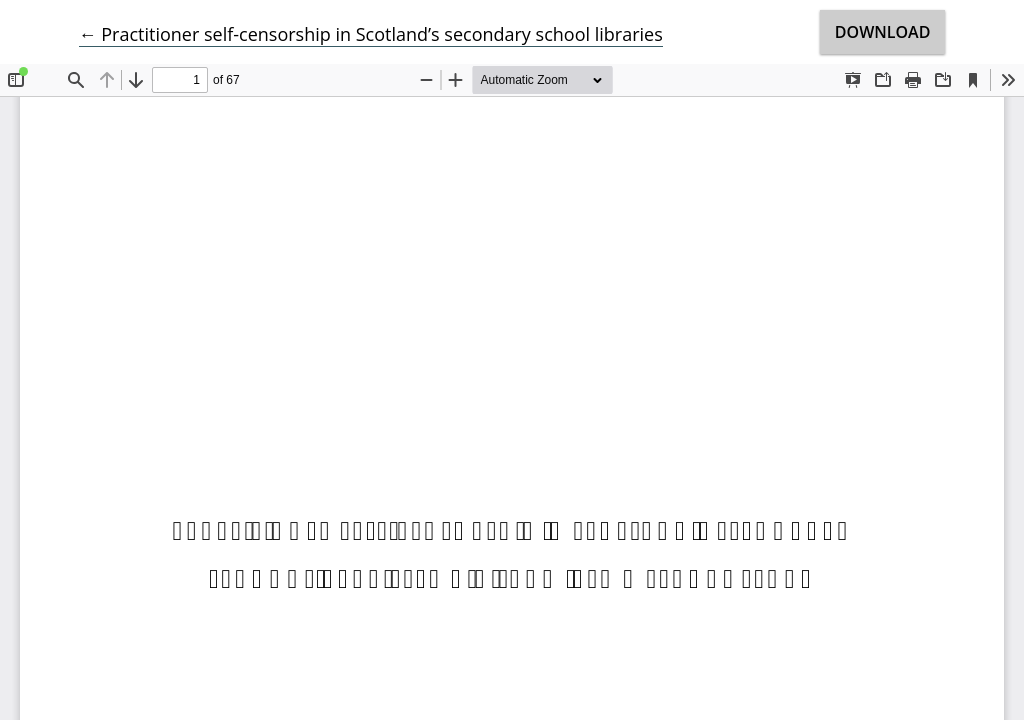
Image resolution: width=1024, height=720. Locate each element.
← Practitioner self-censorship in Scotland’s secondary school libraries (371, 34)
